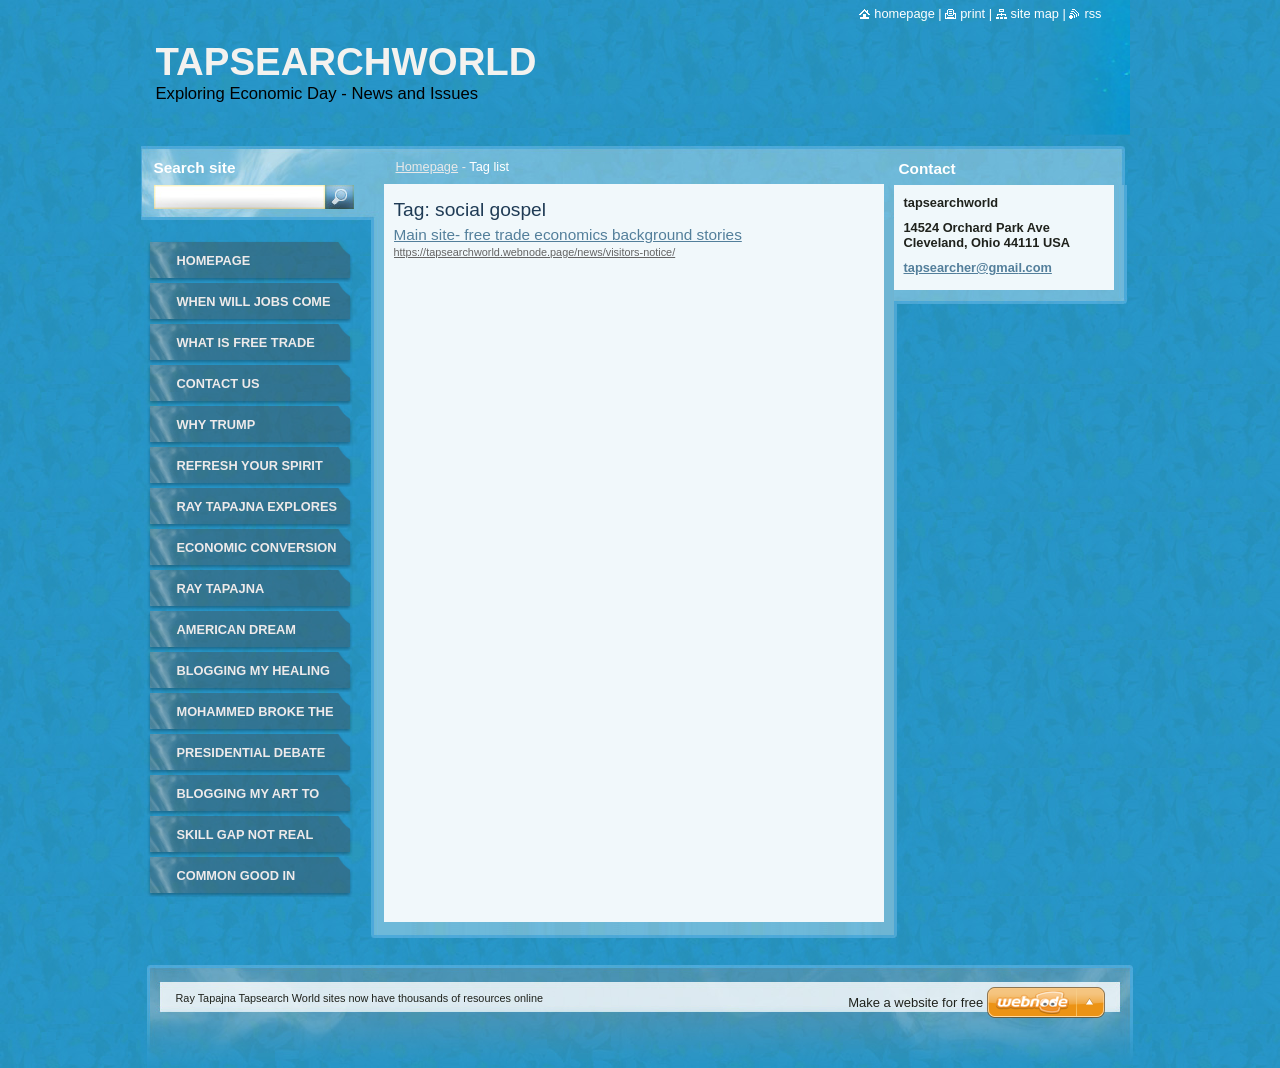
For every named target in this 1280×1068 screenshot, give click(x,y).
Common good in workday (236, 882)
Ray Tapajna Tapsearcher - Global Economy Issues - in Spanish (242, 595)
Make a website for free (915, 1002)
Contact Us (218, 383)
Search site (195, 167)
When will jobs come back (254, 308)
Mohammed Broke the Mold (255, 718)
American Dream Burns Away (236, 636)
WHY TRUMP (216, 424)
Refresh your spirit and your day (250, 472)
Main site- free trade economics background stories (568, 234)
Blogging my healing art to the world (253, 677)
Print (972, 13)
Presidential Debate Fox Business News (251, 759)
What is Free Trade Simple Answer (246, 349)
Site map (1035, 13)
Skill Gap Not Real (245, 834)
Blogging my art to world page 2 (248, 800)
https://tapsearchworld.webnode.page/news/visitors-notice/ (535, 252)
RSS (1092, 13)
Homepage (427, 166)
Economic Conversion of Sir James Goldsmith (257, 554)
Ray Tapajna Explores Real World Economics (257, 513)
